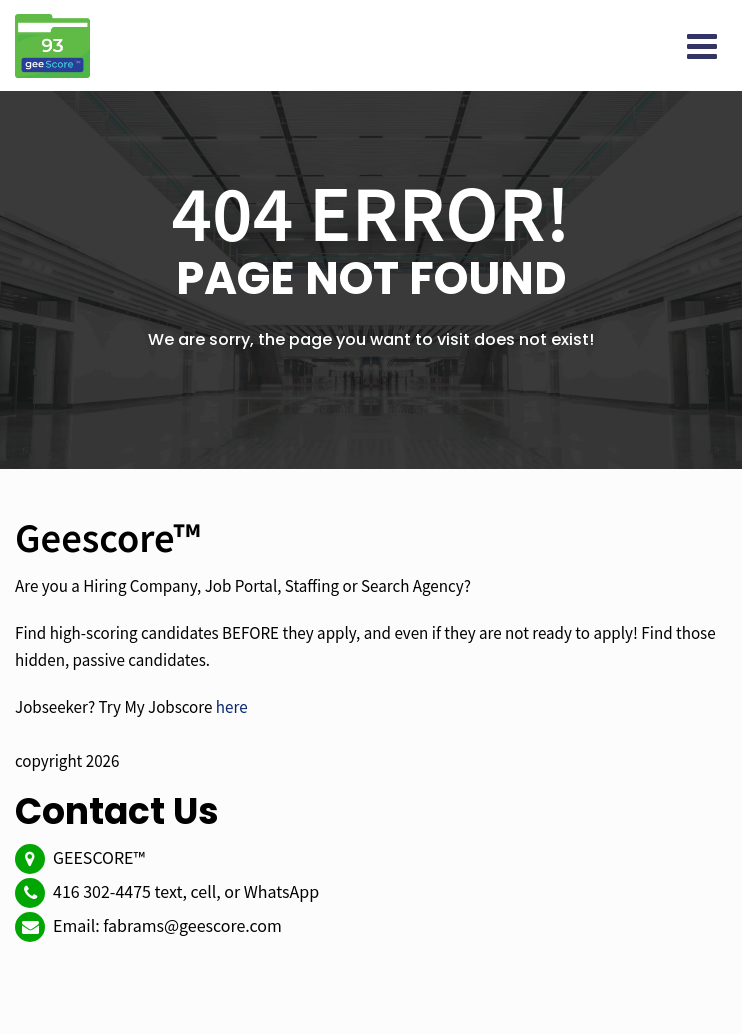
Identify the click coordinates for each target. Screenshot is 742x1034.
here (232, 706)
